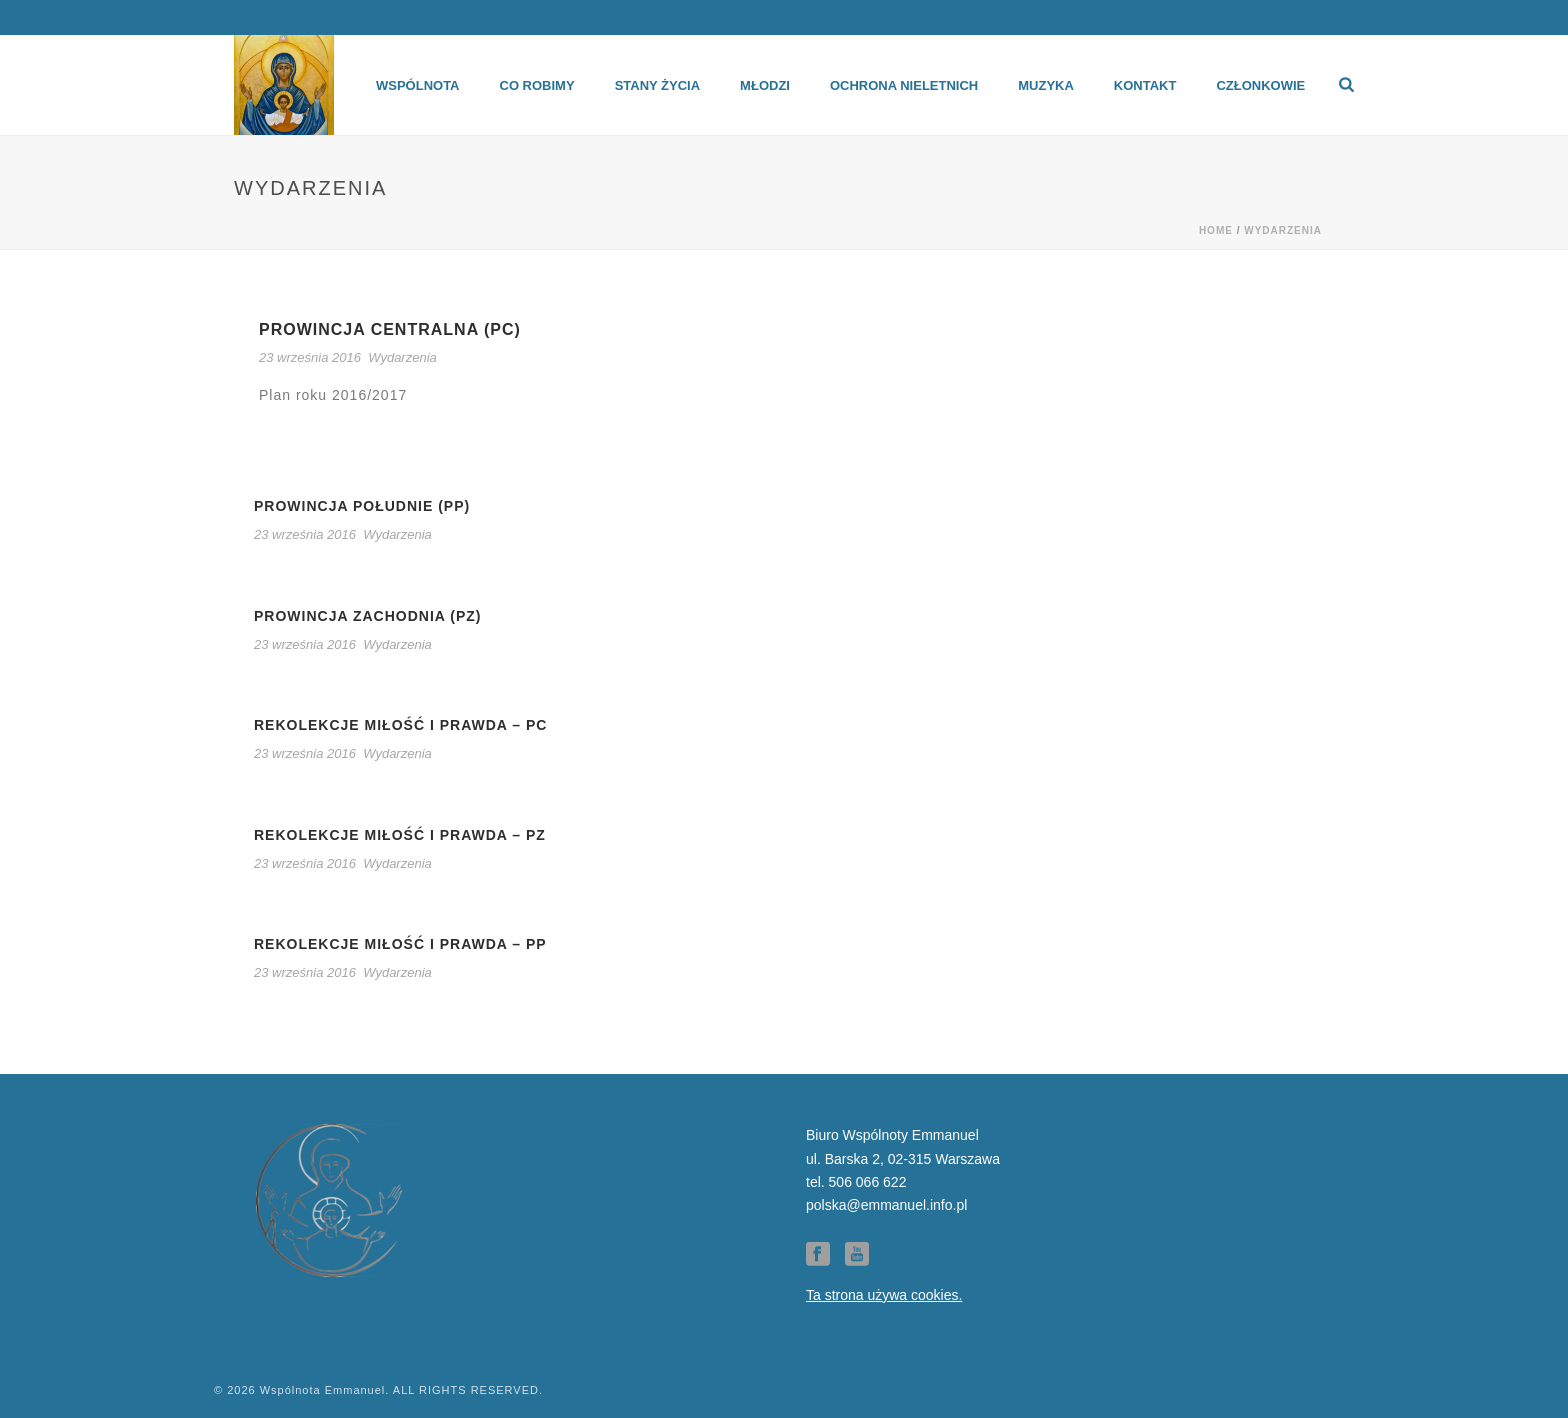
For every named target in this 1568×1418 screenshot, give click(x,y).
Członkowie (1260, 85)
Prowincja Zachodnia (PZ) (368, 616)
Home (1216, 230)
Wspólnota (418, 85)
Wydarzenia (1283, 230)
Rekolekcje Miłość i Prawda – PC (400, 725)
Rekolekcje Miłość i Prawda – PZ (400, 835)
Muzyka (1046, 85)
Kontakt (1145, 85)
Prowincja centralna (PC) (390, 329)
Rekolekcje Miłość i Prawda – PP (400, 944)
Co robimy (537, 85)
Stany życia (657, 85)
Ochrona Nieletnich (904, 85)
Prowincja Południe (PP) (362, 506)
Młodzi (765, 85)
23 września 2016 (310, 357)
